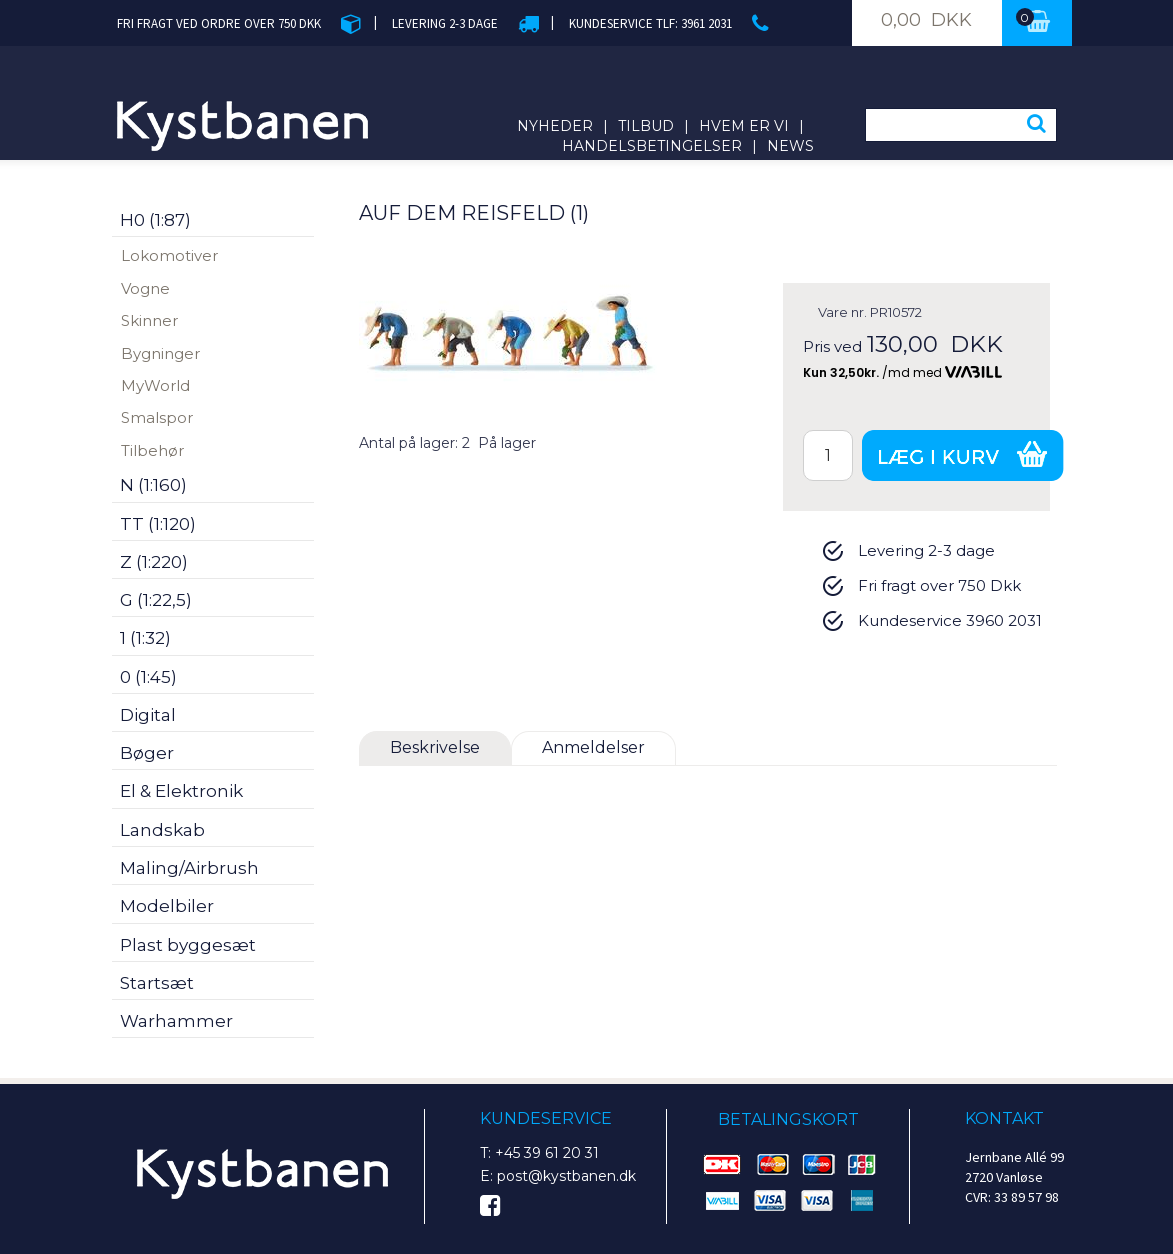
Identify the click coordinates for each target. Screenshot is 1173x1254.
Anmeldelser (593, 747)
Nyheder (555, 126)
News (790, 146)
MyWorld (155, 385)
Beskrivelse (435, 747)
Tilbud (646, 126)
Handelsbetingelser (652, 146)
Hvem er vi (744, 126)
